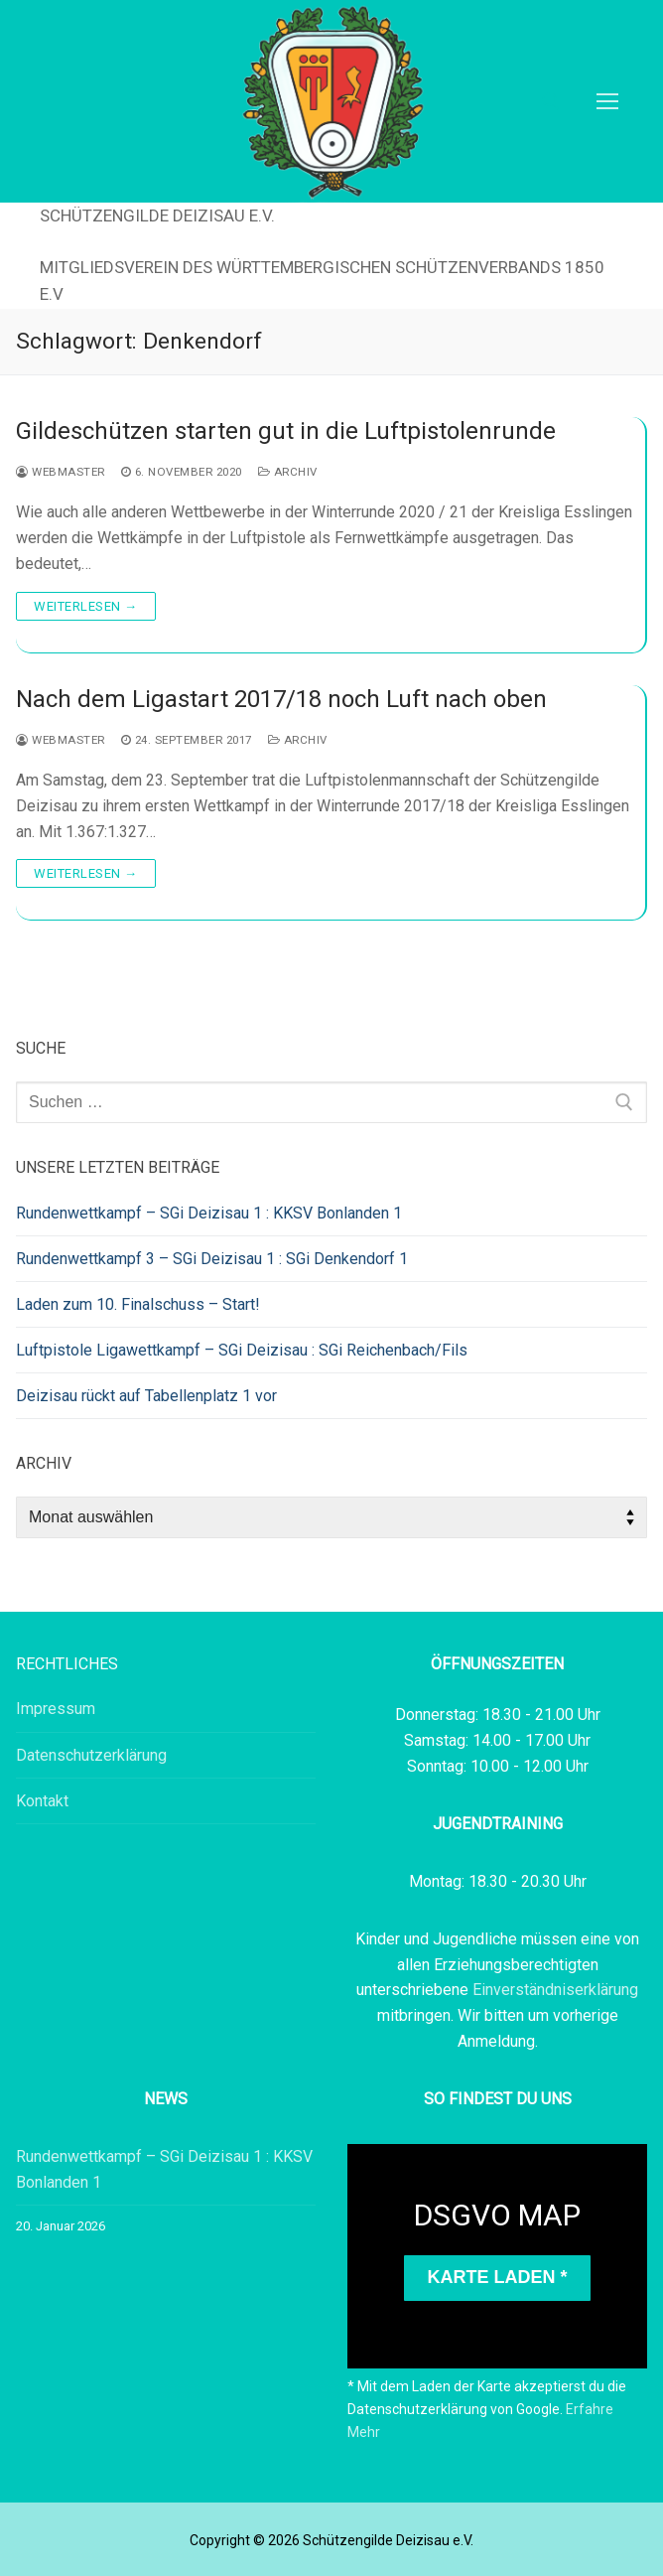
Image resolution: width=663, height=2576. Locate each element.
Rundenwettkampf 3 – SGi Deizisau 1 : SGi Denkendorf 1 (212, 1258)
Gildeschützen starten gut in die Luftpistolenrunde (286, 431)
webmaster (60, 472)
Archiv (288, 472)
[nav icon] (607, 101)
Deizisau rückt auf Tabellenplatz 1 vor (146, 1395)
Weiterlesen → (86, 606)
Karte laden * (497, 2277)
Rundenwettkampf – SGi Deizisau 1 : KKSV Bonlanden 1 (209, 1213)
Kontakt (42, 1800)
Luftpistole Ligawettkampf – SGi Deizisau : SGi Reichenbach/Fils (241, 1350)
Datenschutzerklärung (91, 1755)
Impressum (55, 1708)
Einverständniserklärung (555, 1989)
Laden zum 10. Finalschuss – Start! (138, 1304)
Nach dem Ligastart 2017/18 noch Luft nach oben (281, 699)
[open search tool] (551, 101)
